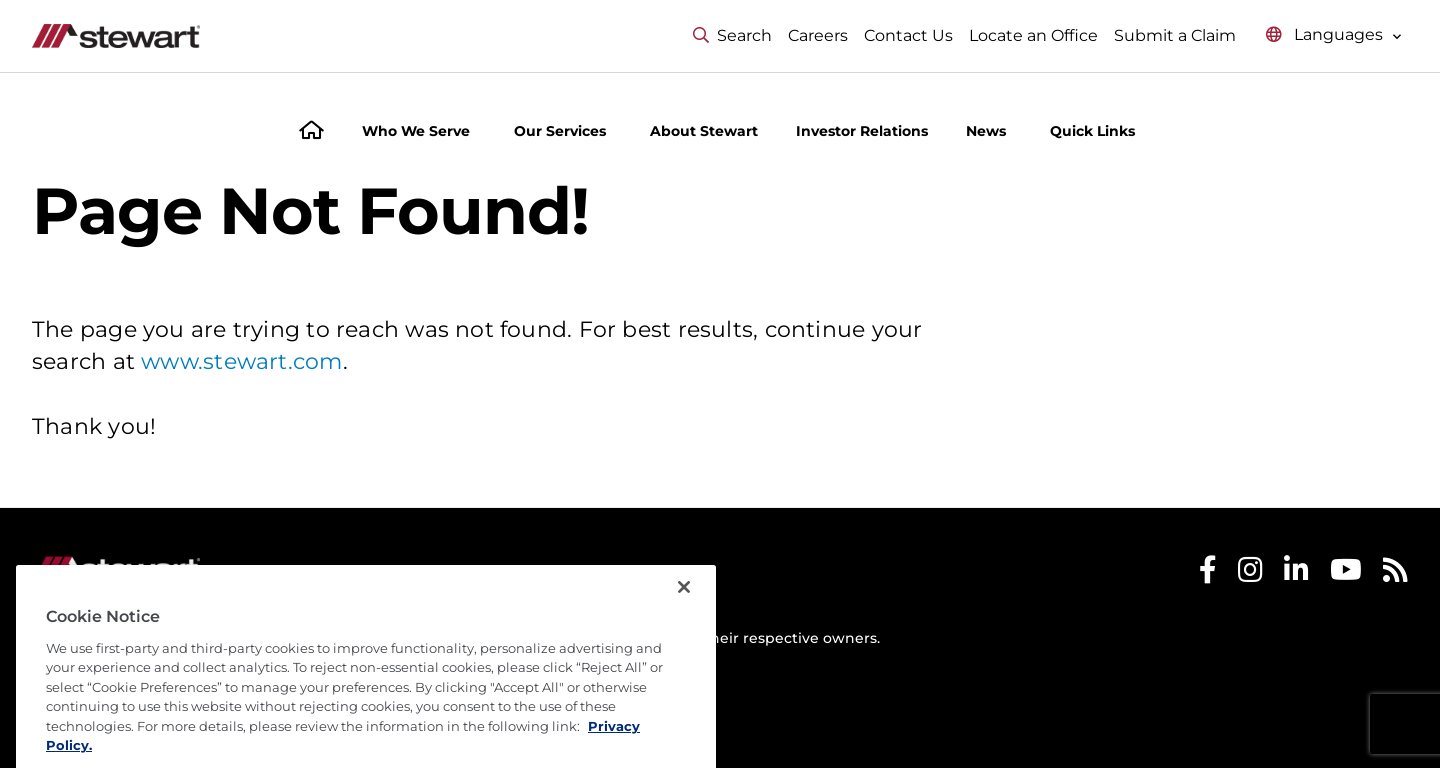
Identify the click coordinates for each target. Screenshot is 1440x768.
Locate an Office (1033, 35)
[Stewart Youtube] (1346, 574)
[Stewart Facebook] (1208, 574)
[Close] (684, 631)
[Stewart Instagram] (1250, 574)
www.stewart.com (241, 361)
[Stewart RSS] (1395, 574)
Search (732, 35)
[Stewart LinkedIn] (1296, 574)
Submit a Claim (1175, 35)
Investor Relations (862, 131)
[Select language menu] (1334, 35)
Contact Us (908, 35)
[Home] (311, 132)
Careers (818, 35)
